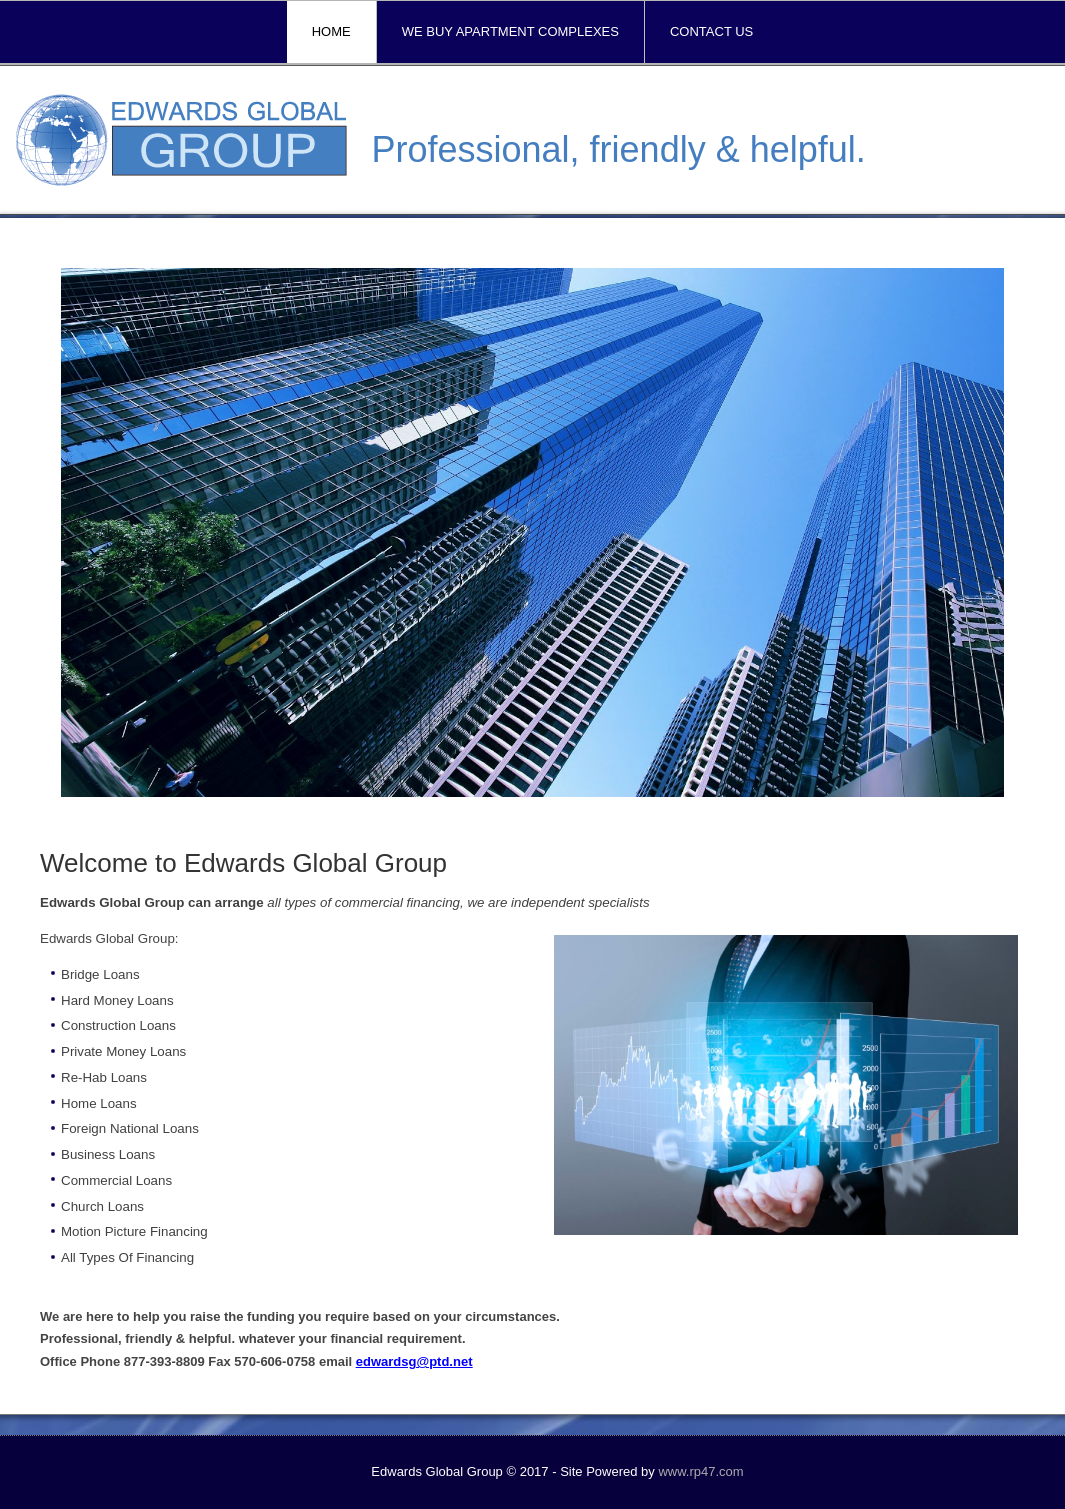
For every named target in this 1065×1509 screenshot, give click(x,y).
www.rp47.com (700, 1471)
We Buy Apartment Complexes (510, 31)
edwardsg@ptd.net (414, 1361)
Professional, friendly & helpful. (619, 149)
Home (331, 31)
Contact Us (711, 31)
